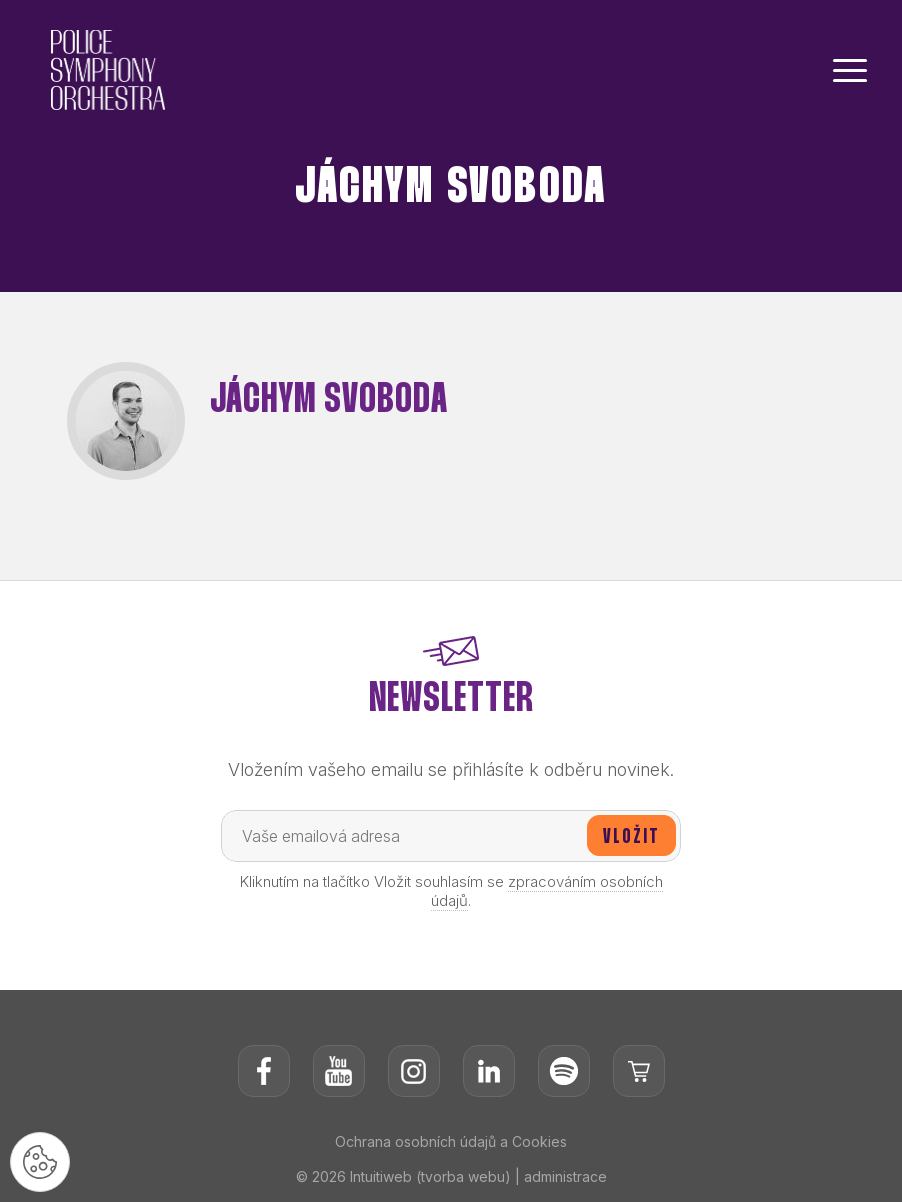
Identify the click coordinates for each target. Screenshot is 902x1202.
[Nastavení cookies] (40, 1162)
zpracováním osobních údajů (547, 891)
